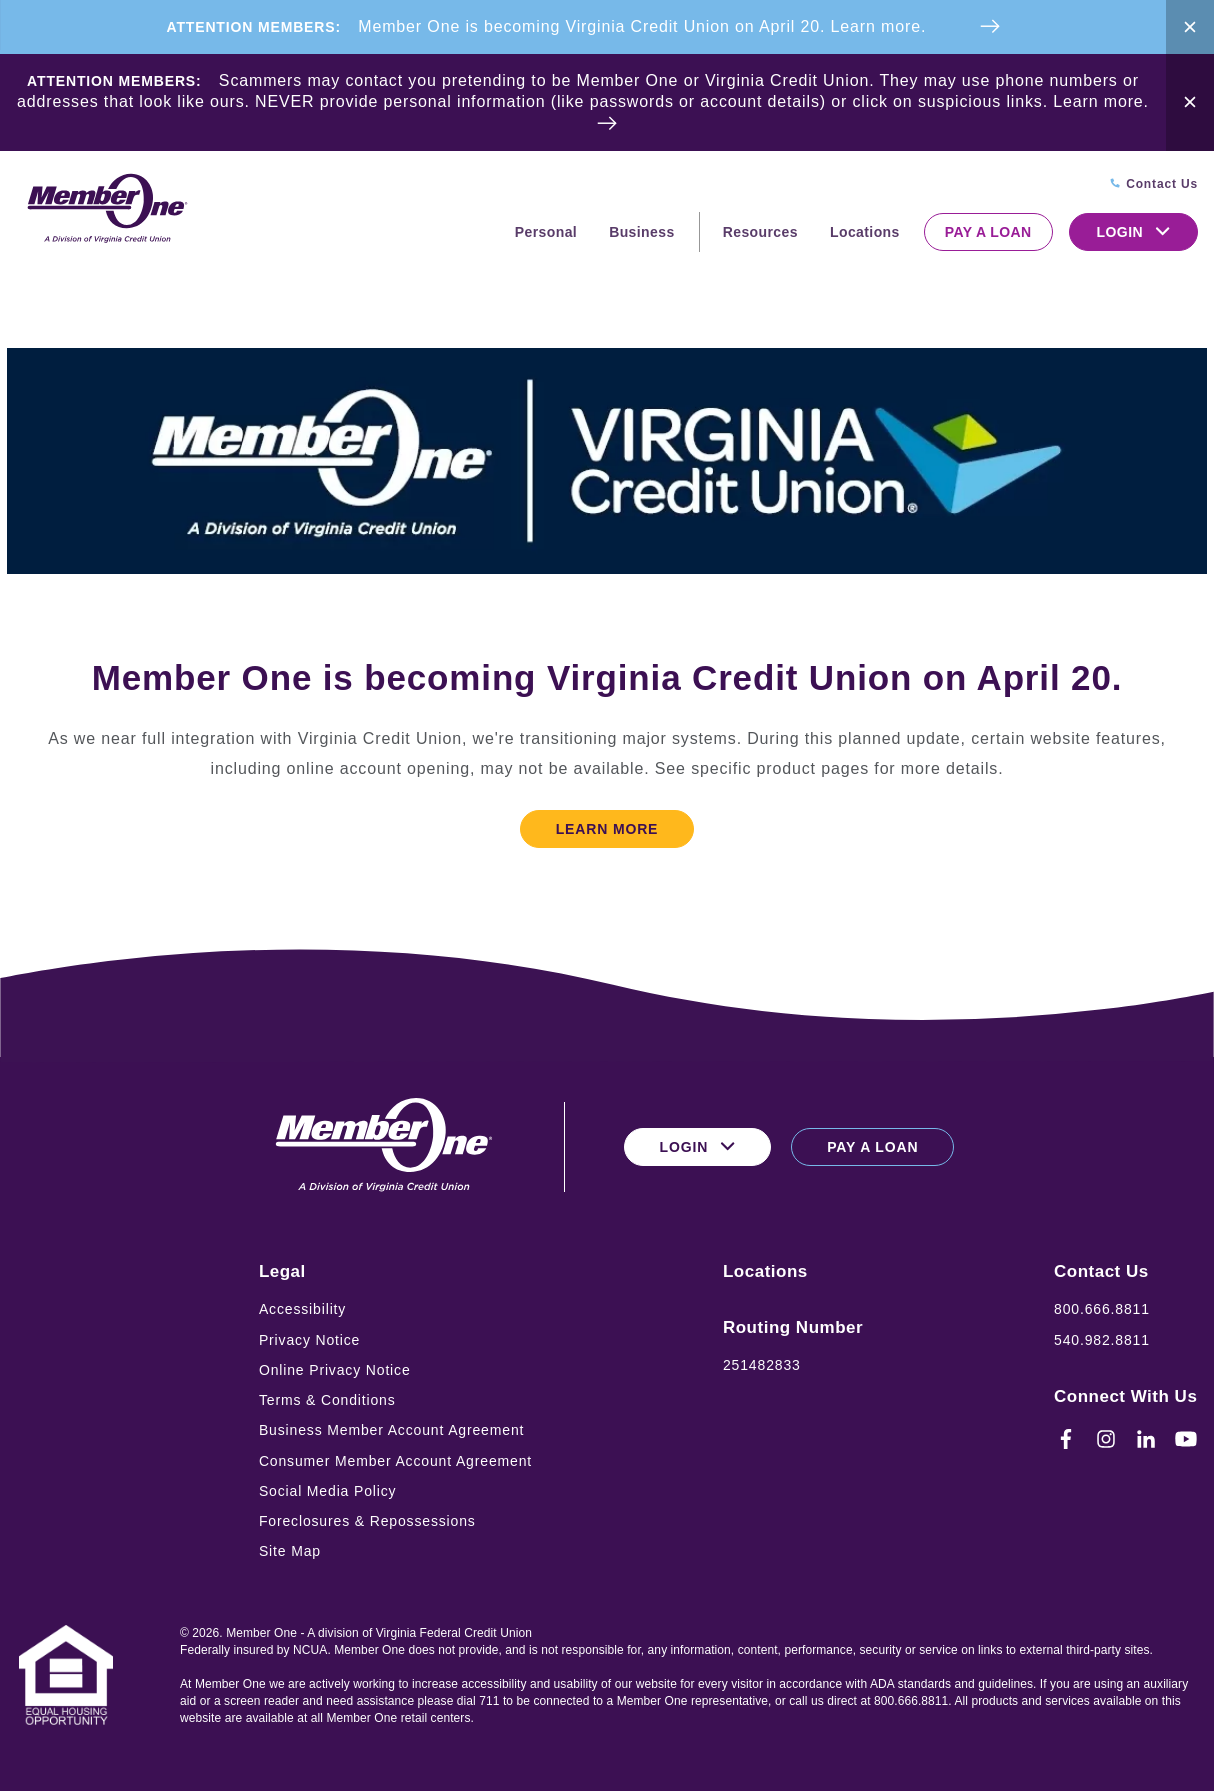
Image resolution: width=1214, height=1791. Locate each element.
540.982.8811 (1102, 1340)
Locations (865, 232)
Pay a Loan (988, 232)
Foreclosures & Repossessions (367, 1521)
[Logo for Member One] (106, 209)
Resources (760, 232)
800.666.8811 (1102, 1309)
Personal (546, 232)
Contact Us (1101, 1271)
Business (642, 232)
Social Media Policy (328, 1491)
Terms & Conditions (327, 1400)
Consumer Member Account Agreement (395, 1461)
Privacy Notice (309, 1340)
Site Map (290, 1551)
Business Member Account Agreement (391, 1430)
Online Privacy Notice (335, 1370)
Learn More (607, 829)
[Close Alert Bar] (1190, 27)
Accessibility (302, 1309)
